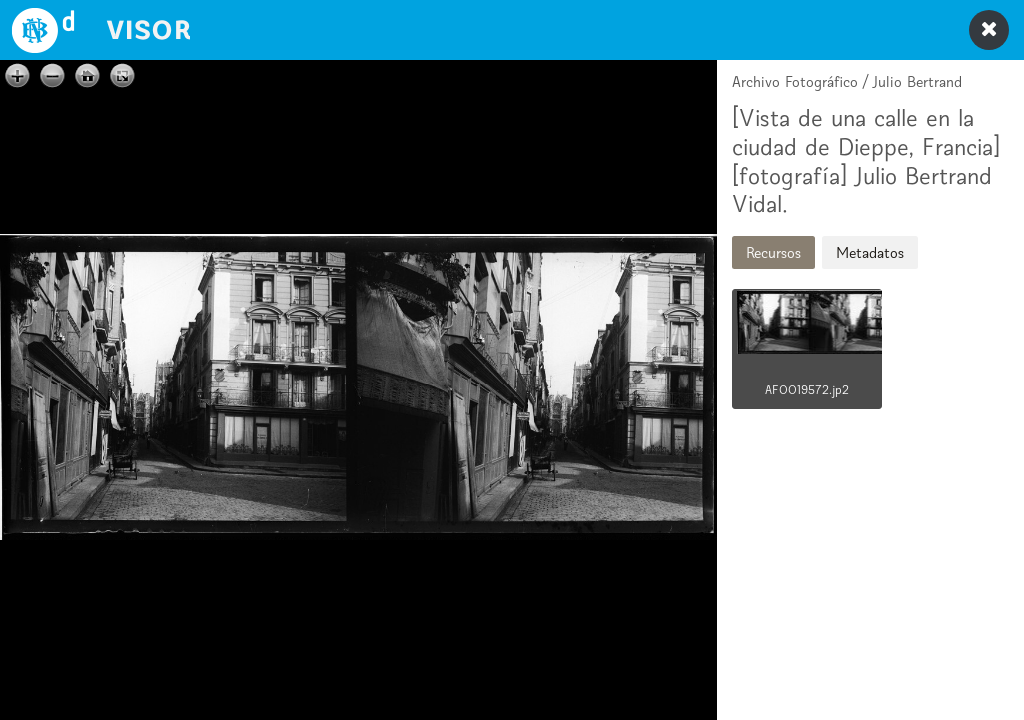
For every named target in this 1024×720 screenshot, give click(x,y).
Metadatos (870, 252)
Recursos (773, 252)
